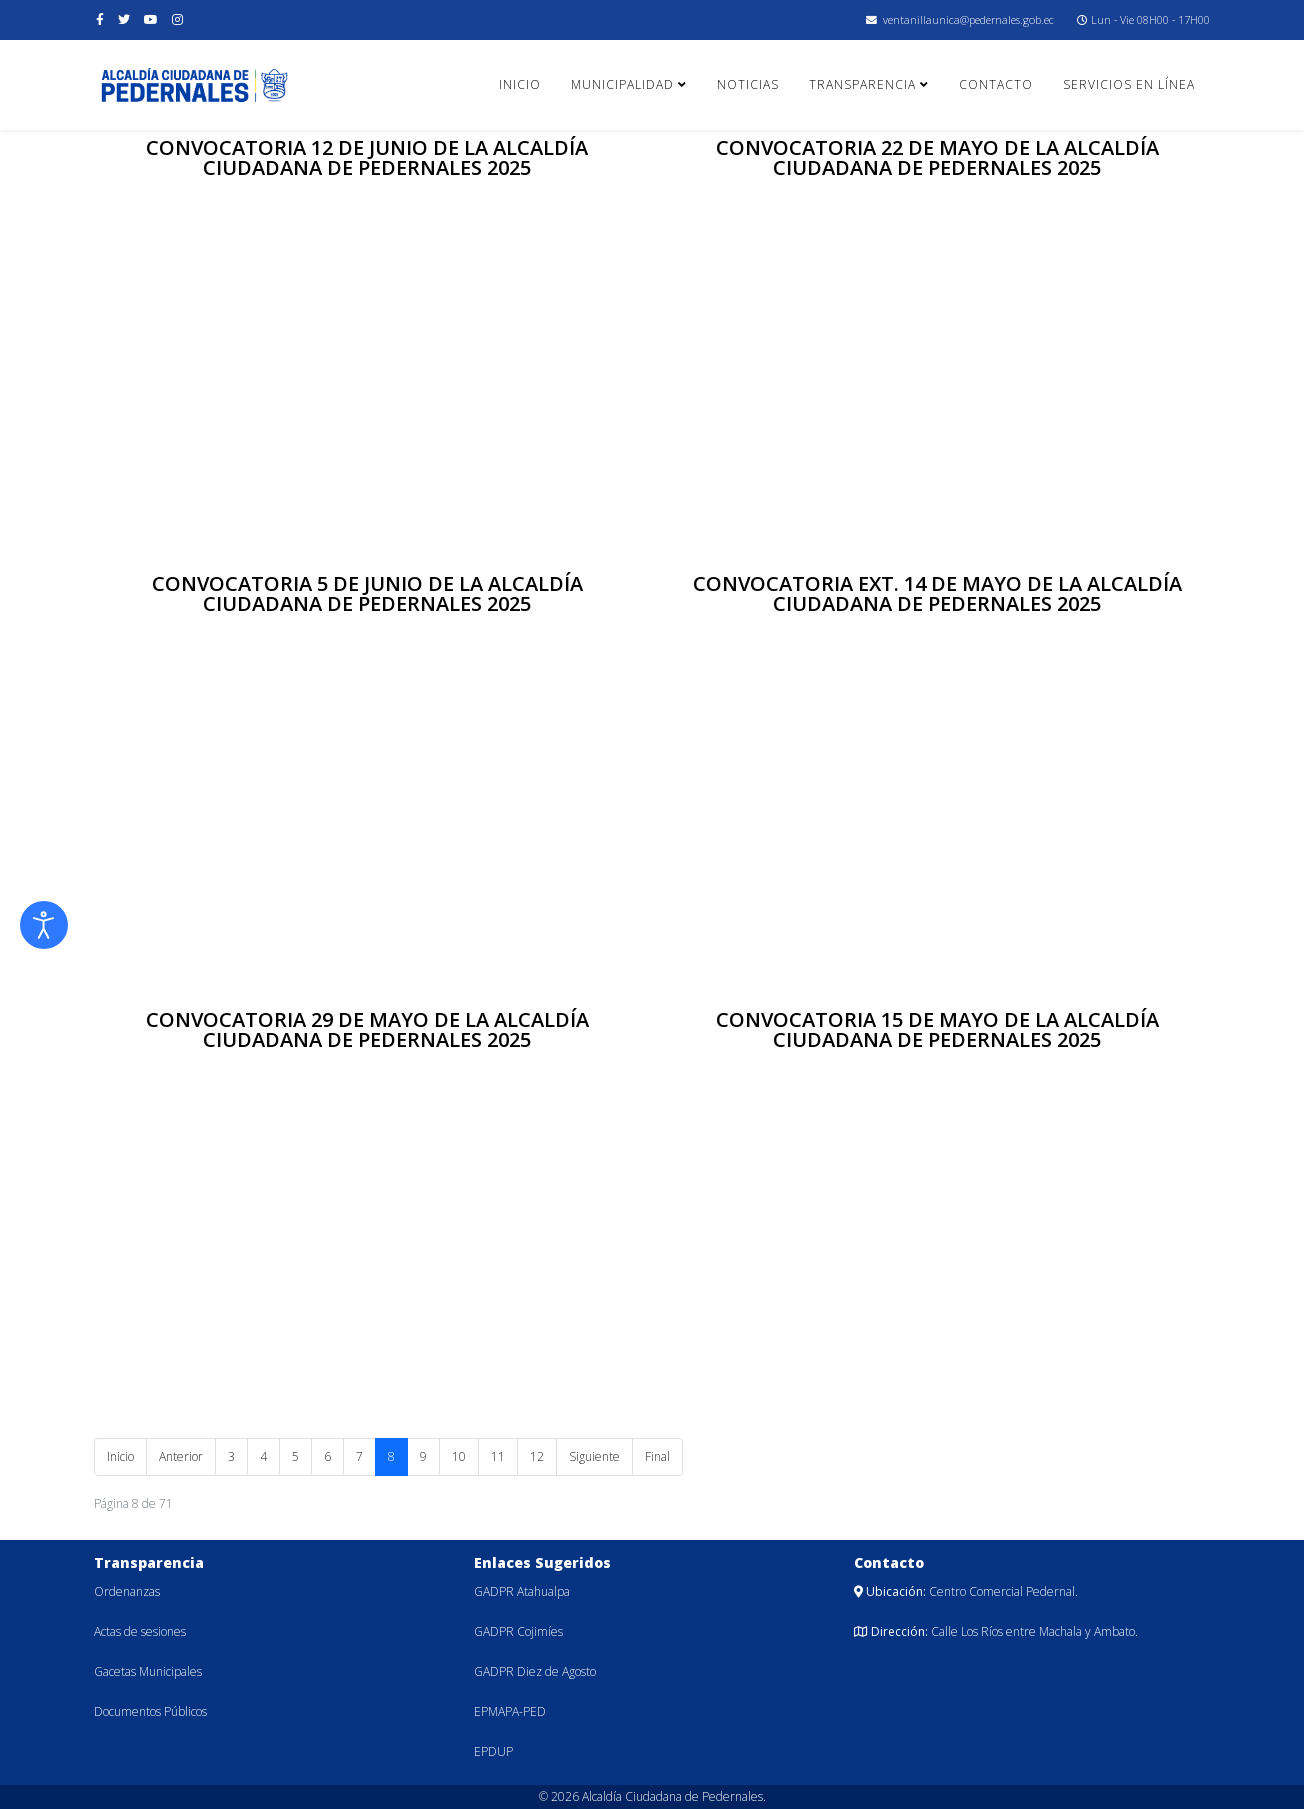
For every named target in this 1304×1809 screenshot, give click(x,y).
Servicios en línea (1129, 84)
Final (657, 1456)
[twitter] (124, 19)
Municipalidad (622, 84)
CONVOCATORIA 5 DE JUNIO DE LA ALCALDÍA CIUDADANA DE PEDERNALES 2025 (367, 593)
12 (537, 1456)
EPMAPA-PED (510, 1711)
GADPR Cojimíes (518, 1631)
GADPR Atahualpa (522, 1591)
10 (459, 1456)
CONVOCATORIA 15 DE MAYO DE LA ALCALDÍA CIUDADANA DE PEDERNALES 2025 (937, 1029)
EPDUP (493, 1751)
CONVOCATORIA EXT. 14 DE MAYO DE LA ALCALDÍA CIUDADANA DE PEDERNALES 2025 (937, 593)
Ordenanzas (127, 1591)
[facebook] (100, 19)
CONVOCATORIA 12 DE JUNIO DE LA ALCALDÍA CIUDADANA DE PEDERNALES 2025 (367, 157)
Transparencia (862, 84)
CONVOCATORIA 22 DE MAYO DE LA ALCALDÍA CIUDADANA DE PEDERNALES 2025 (937, 157)
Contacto (996, 84)
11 (498, 1456)
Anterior (181, 1456)
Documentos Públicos (150, 1711)
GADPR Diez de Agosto (535, 1671)
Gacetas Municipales (148, 1671)
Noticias (748, 84)
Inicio (520, 84)
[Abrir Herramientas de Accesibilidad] (44, 925)
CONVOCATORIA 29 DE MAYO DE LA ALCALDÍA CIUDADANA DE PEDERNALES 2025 (367, 1029)
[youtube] (151, 19)
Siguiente (594, 1456)
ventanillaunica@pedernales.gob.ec (968, 19)
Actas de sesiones (140, 1631)
